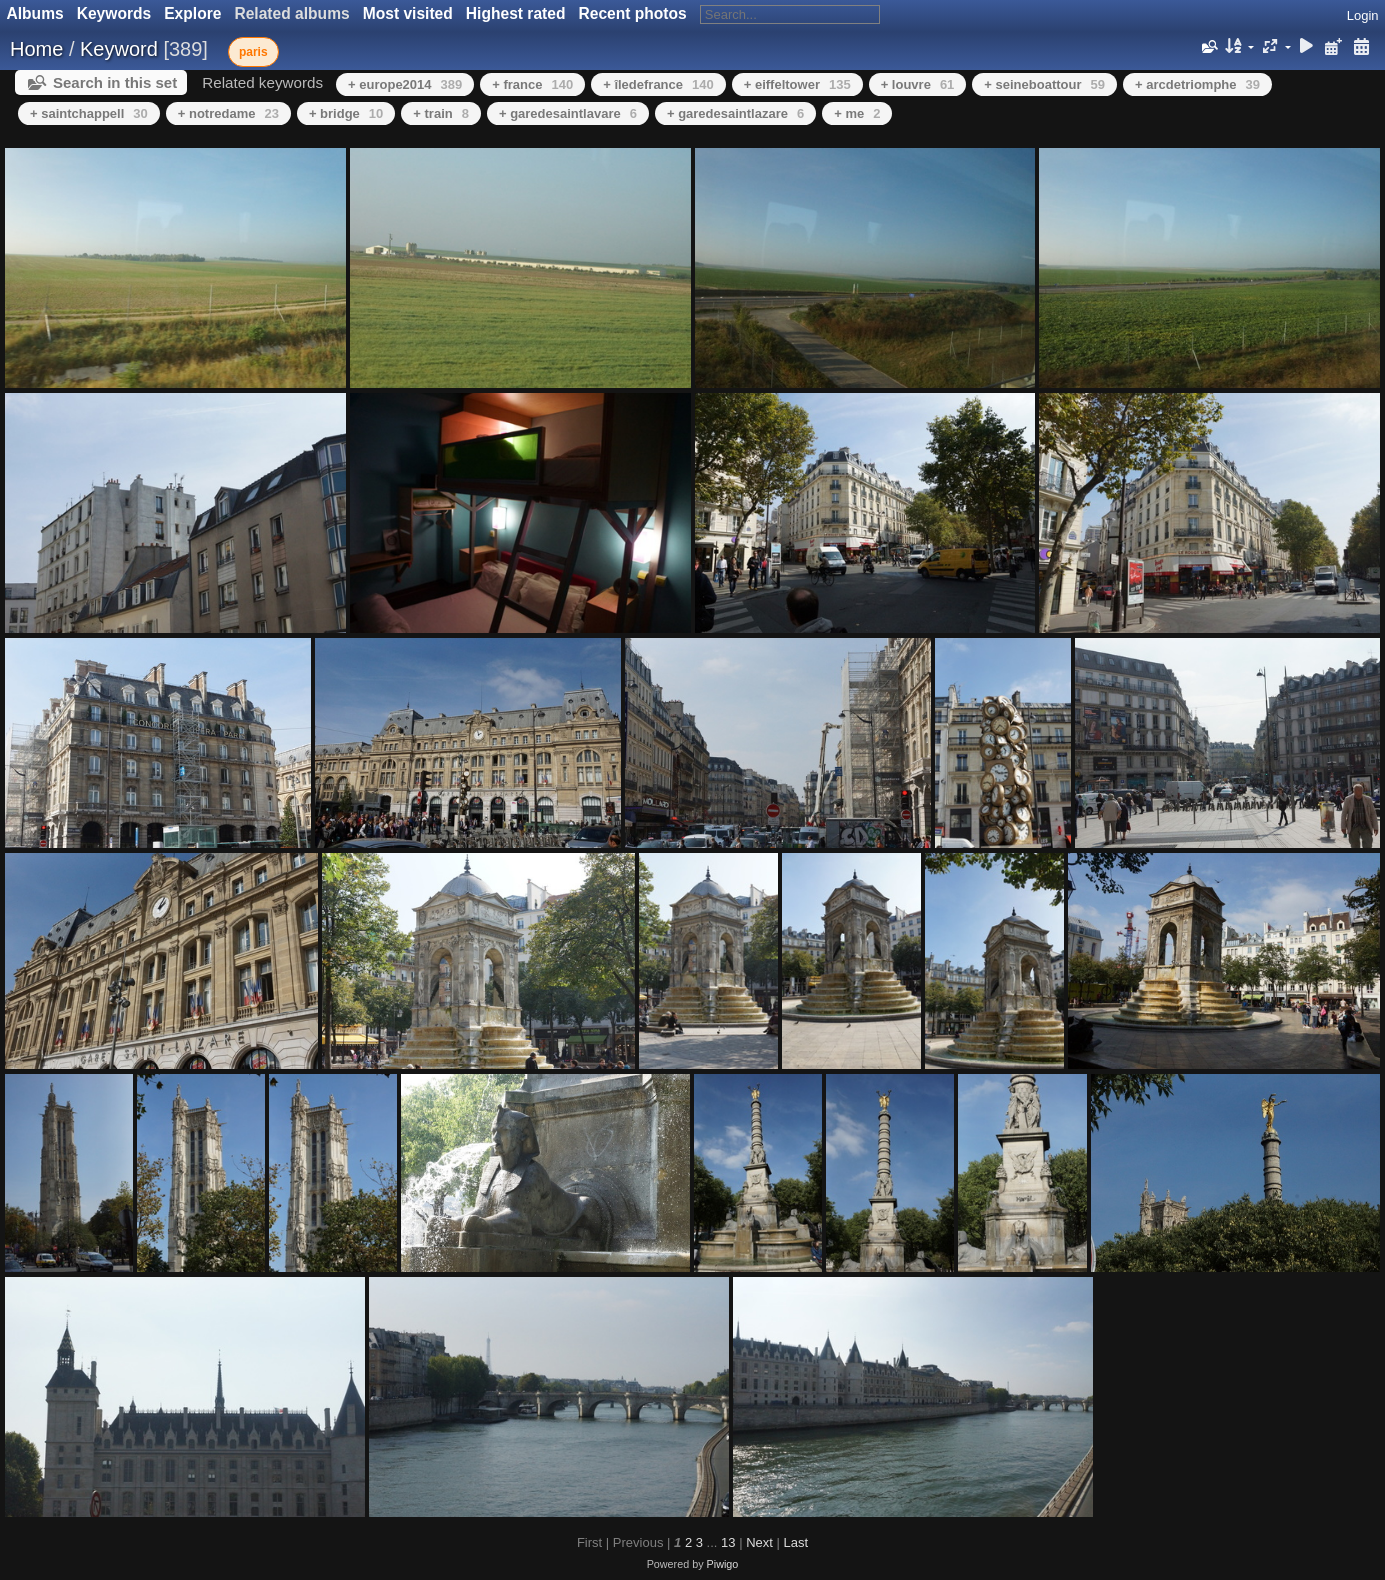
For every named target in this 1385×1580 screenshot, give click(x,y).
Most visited (408, 13)
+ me (857, 113)
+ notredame (228, 113)
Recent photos (632, 13)
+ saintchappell (89, 113)
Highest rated (516, 13)
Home (36, 49)
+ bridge (346, 113)
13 (728, 1542)
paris (253, 52)
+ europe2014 (405, 84)
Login (1363, 15)
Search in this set (115, 82)
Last (795, 1542)
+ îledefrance (658, 84)
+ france (532, 84)
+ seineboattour (1044, 84)
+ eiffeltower (797, 84)
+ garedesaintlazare (735, 113)
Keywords (114, 13)
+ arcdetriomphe (1197, 84)
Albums (35, 13)
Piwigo (723, 1564)
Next (759, 1542)
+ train (441, 113)
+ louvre (918, 84)
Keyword (119, 49)
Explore (192, 13)
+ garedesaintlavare (568, 113)
